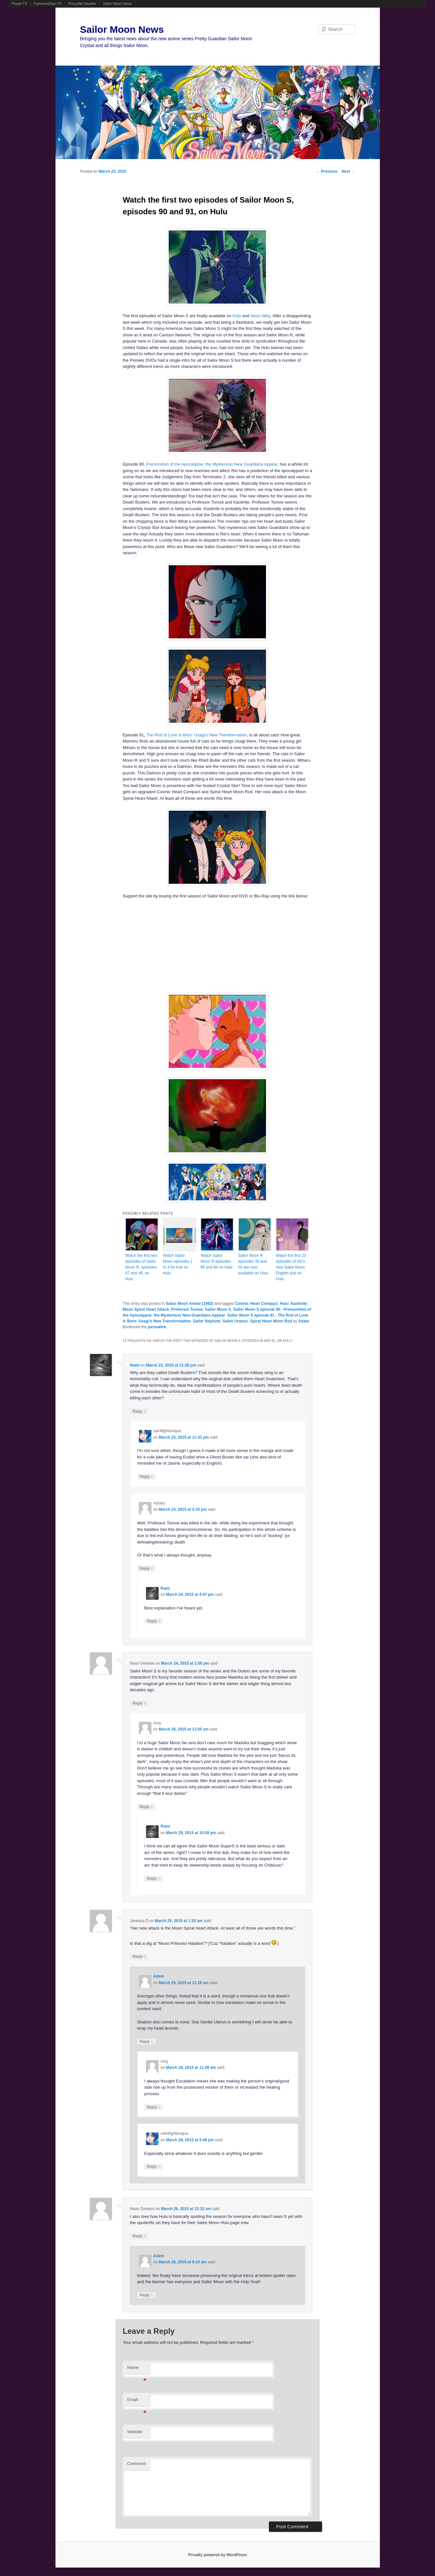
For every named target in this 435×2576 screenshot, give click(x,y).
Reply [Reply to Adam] (146, 2041)
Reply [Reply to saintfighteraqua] (146, 1476)
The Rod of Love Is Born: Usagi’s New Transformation (196, 734)
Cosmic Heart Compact (256, 1303)
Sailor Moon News (117, 4)
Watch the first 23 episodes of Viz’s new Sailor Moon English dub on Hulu (291, 1267)
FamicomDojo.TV (48, 4)
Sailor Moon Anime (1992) (189, 1303)
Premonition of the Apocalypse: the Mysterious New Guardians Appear (212, 464)
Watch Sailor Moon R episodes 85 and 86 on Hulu (216, 1261)
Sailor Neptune (207, 1321)
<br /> (197, 945)
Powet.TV (19, 4)
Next (348, 171)
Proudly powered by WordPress (217, 2555)
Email (136, 2401)
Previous (326, 171)
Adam (303, 1321)
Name (136, 2369)
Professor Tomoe (187, 1309)
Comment (136, 2463)
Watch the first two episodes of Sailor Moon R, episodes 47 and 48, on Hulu (141, 1267)
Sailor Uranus (235, 1321)
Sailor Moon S (218, 1309)
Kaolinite (299, 1303)
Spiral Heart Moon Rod (271, 1321)
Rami (134, 1365)
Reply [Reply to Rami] (138, 1411)
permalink (157, 1327)
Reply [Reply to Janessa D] (138, 1956)
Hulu (237, 315)
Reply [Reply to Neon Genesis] (138, 1703)
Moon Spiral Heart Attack (146, 1309)
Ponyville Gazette (82, 4)
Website (134, 2431)
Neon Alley (260, 315)
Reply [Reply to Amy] (146, 1806)
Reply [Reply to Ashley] (146, 1568)
